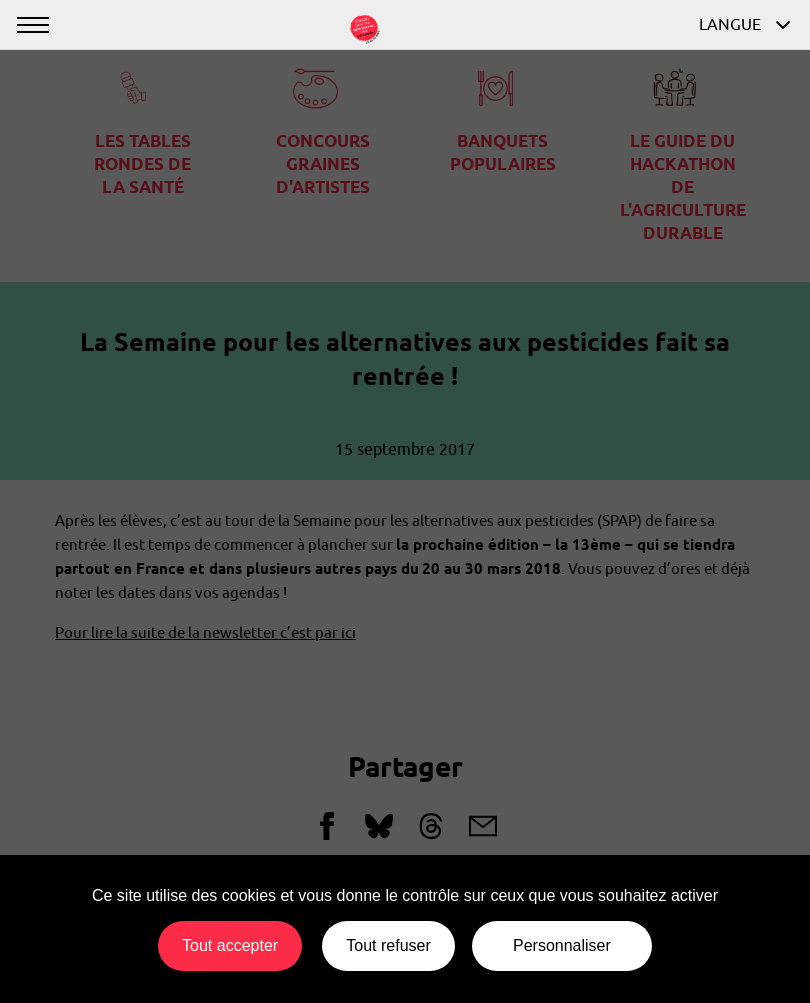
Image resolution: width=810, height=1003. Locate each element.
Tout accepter (230, 945)
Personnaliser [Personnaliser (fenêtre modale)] (562, 945)
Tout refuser (388, 945)
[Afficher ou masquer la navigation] (32, 24)
